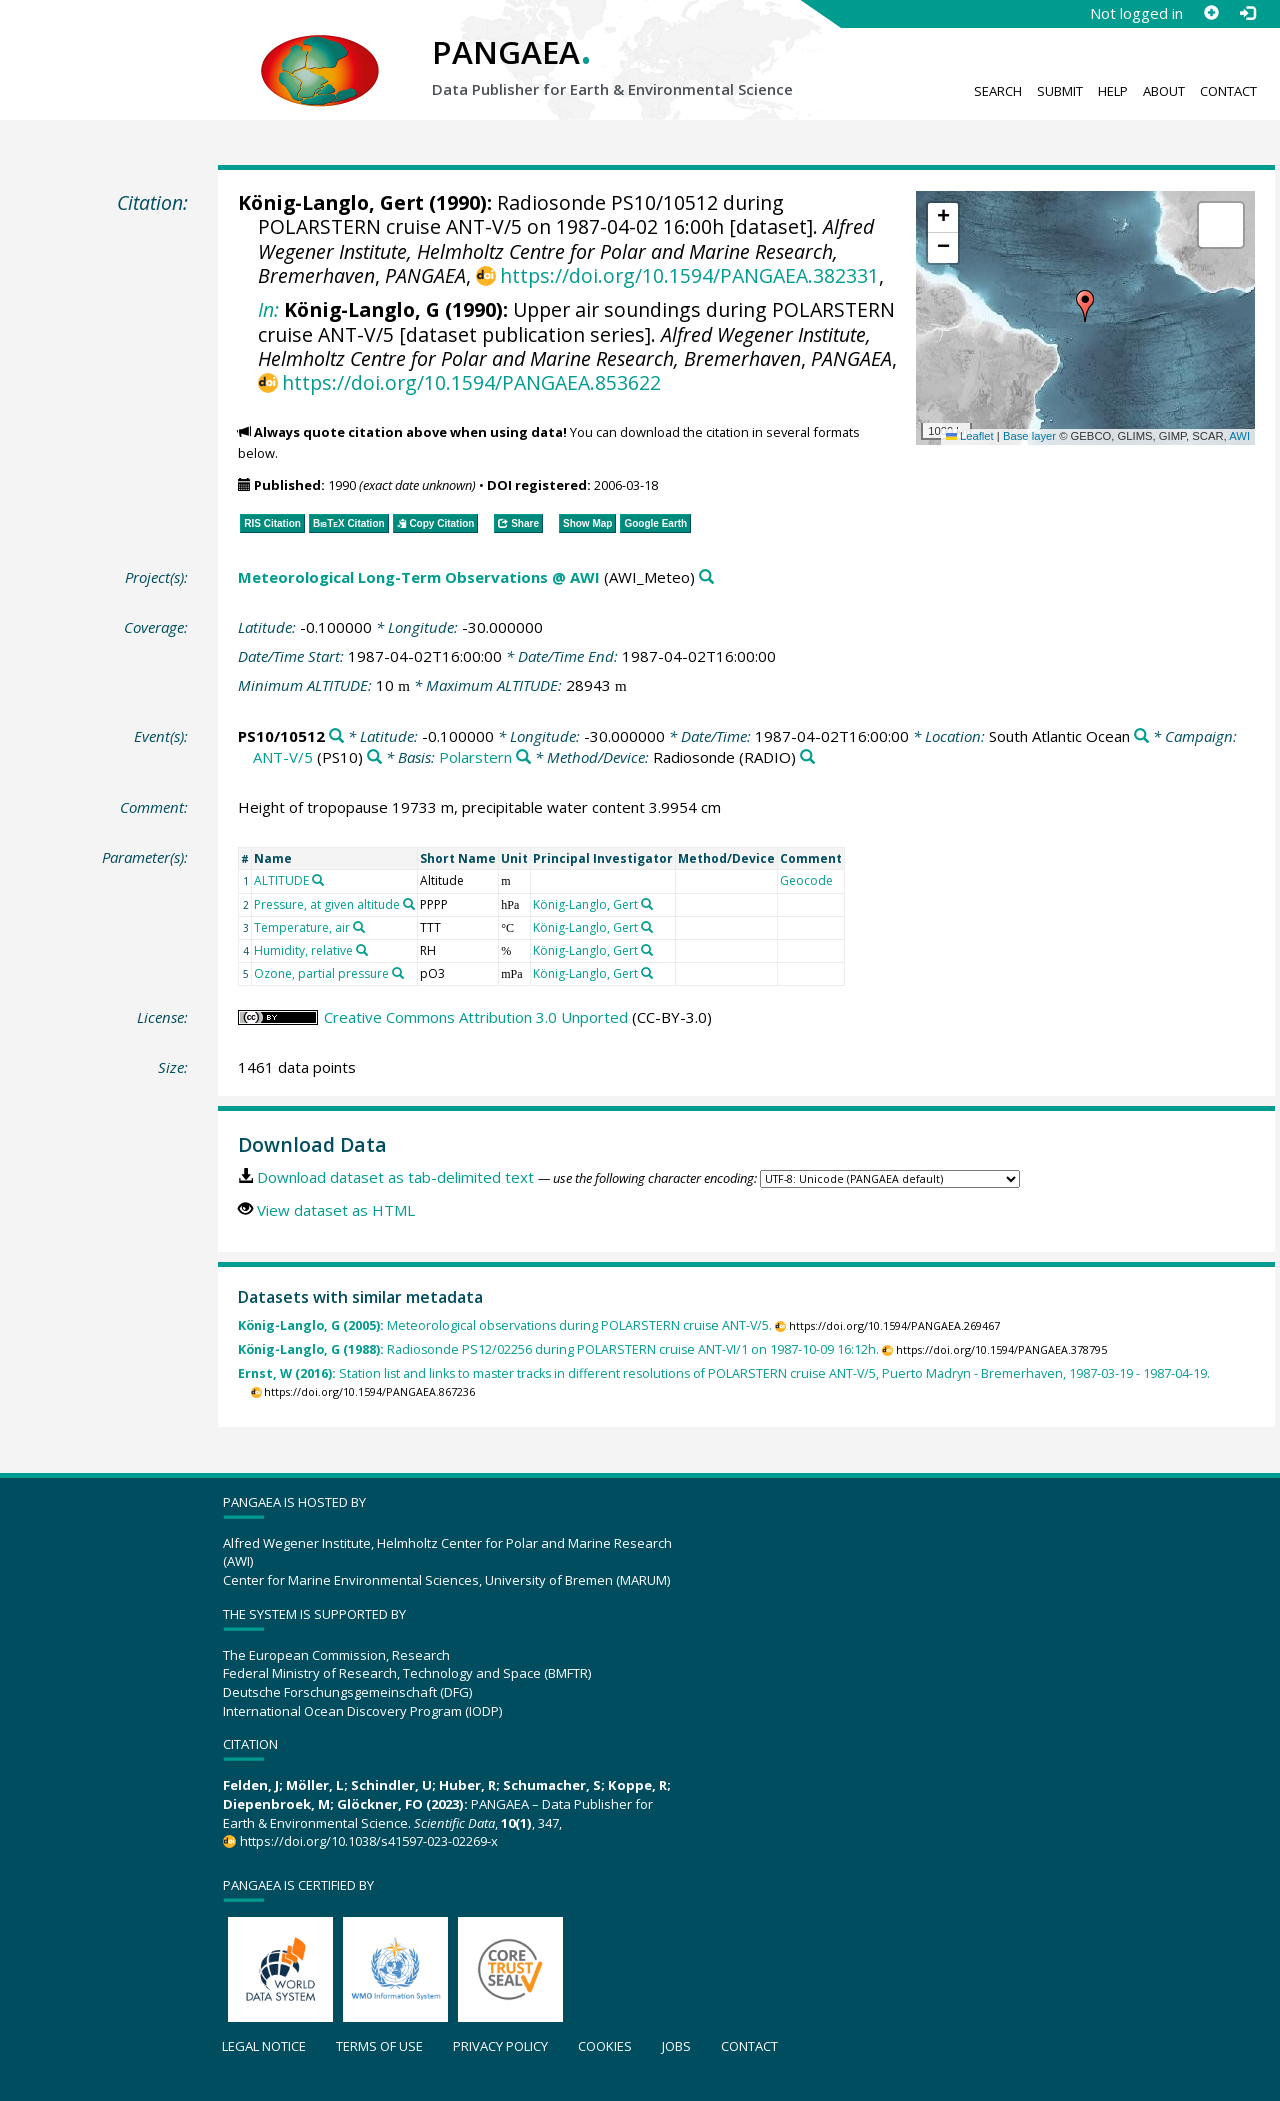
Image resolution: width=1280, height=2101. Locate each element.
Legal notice (264, 2046)
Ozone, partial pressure (321, 973)
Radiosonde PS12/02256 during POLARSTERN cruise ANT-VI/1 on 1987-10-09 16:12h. (558, 1349)
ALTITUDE (281, 880)
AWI (1239, 436)
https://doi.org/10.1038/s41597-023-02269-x (369, 1841)
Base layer (1029, 436)
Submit (1060, 91)
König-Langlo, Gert (331, 202)
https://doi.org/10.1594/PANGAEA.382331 (689, 275)
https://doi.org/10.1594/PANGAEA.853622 (471, 382)
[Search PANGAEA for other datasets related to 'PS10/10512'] (336, 736)
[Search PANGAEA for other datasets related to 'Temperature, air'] (359, 927)
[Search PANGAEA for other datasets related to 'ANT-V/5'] (374, 757)
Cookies (605, 2046)
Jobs (676, 2046)
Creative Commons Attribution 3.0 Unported (476, 1017)
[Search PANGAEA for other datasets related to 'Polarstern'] (523, 757)
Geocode (806, 880)
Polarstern (475, 757)
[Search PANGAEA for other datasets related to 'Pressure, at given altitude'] (409, 904)
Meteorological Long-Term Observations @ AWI (419, 577)
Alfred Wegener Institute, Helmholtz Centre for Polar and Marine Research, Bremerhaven (566, 251)
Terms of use (379, 2046)
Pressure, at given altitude (327, 904)
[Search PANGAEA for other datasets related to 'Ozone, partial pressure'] (398, 973)
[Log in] (1247, 13)
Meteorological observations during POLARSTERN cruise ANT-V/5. (505, 1325)
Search (998, 91)
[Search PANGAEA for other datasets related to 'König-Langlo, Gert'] (647, 904)
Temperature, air (302, 927)
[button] (1085, 306)
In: (268, 309)
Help (1113, 91)
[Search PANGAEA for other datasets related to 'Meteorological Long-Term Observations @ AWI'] (706, 577)
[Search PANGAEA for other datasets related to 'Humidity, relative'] (362, 950)
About (1164, 91)
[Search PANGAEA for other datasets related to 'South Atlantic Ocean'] (1141, 736)
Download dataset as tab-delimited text (395, 1177)
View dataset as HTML (336, 1210)
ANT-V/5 (283, 757)
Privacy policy (500, 2046)
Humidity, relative (303, 950)
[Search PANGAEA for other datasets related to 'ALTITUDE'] (318, 880)
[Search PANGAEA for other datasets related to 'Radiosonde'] (807, 757)
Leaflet (970, 436)
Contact (1228, 91)
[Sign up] (1211, 13)
